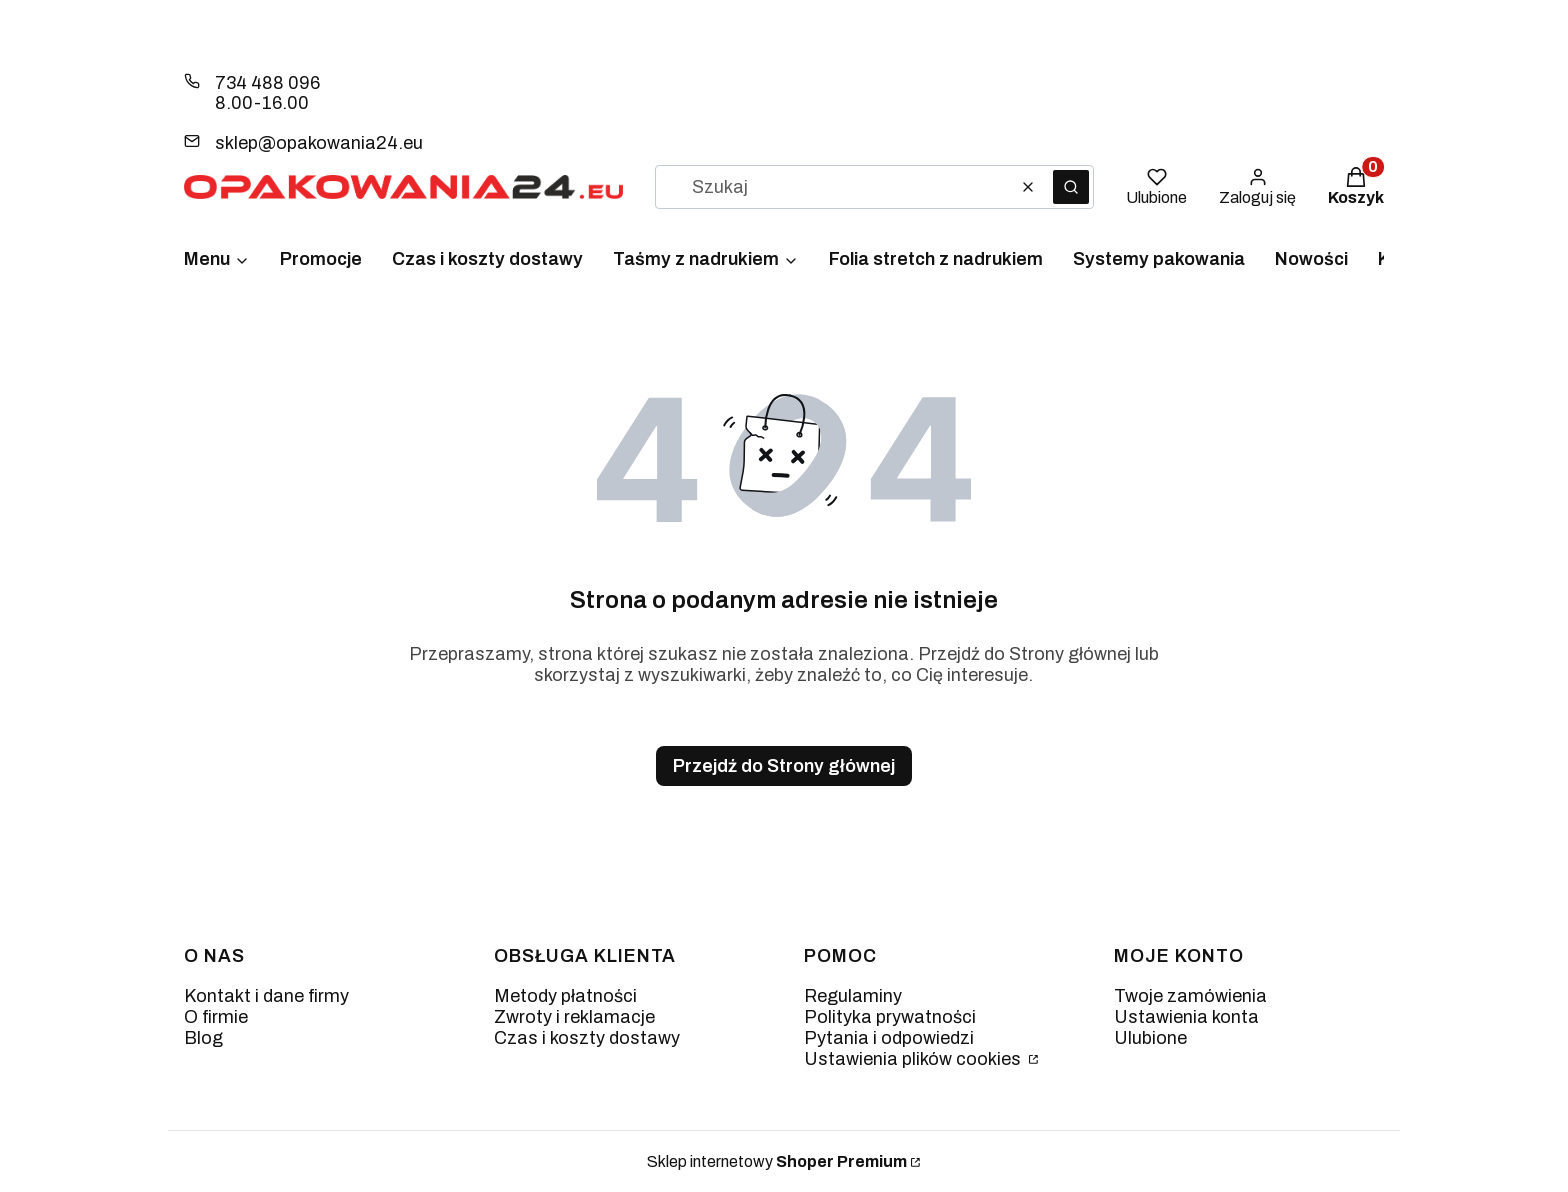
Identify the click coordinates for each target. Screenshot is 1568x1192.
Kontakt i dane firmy (266, 996)
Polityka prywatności (890, 1017)
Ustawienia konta (1186, 1017)
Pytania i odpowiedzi (889, 1038)
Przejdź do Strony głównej (784, 766)
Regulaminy (853, 996)
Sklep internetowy (777, 1161)
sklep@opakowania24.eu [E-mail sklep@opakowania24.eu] (319, 143)
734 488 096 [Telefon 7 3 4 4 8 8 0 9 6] (267, 83)
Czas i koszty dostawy (587, 1038)
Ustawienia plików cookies (914, 1059)
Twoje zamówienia (1190, 996)
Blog (203, 1038)
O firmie (216, 1017)
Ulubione (1150, 1038)
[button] (1071, 187)
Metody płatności (565, 996)
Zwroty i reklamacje (574, 1017)
